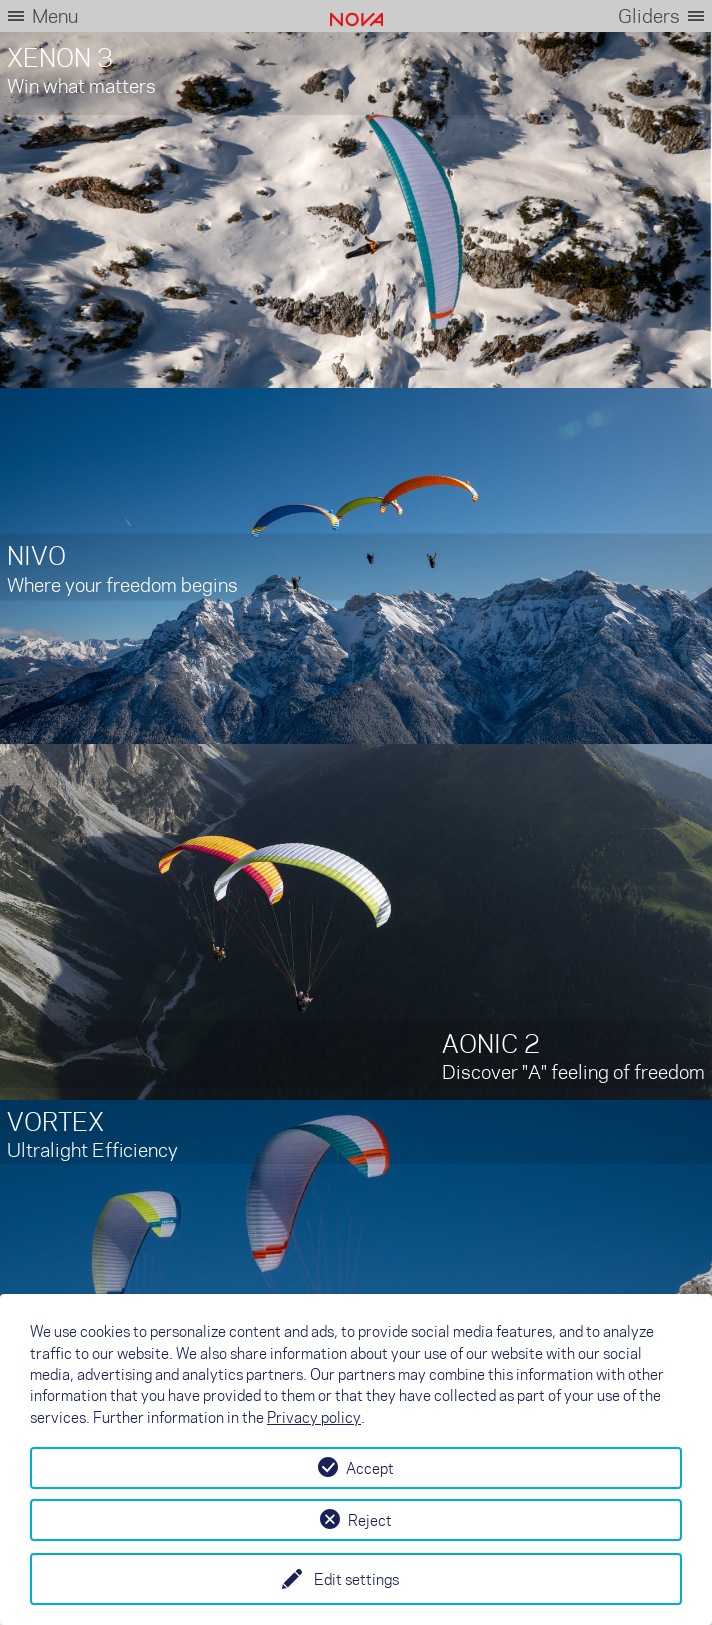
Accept (370, 1468)
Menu (55, 15)
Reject (370, 1520)
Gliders (649, 15)
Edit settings (356, 1579)
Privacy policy (314, 1417)
